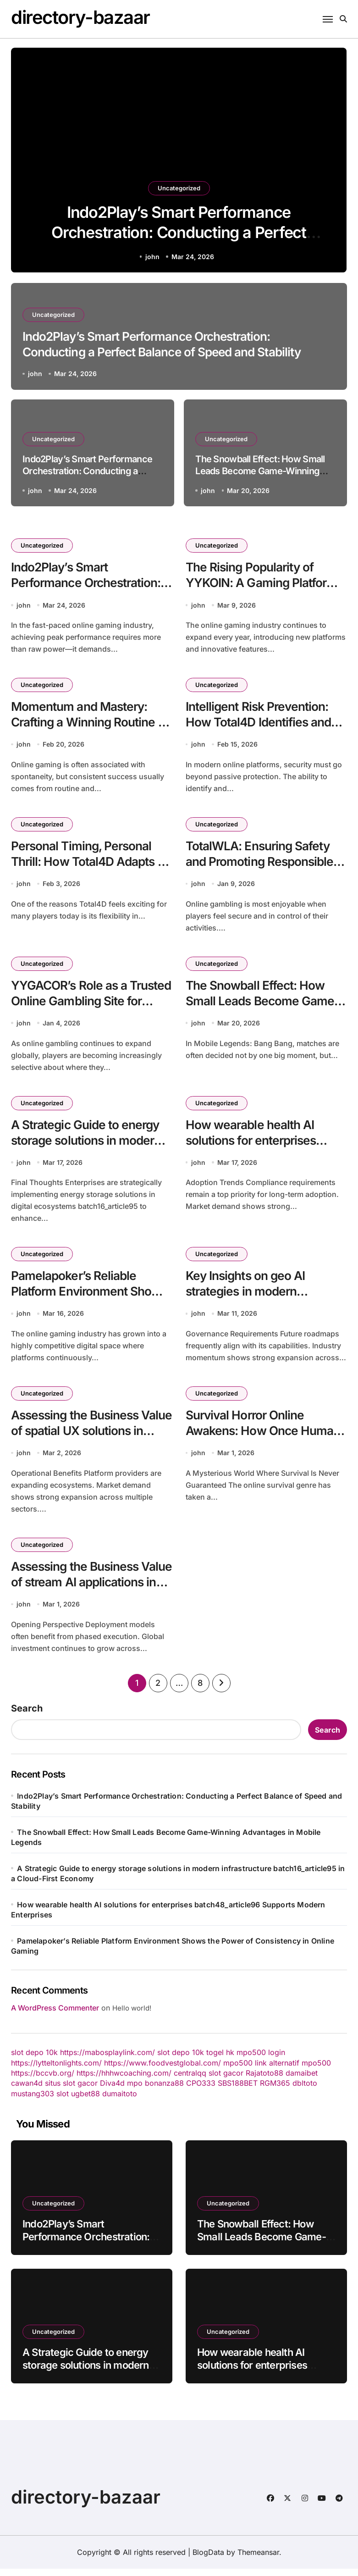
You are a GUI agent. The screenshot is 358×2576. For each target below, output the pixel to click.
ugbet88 (85, 2100)
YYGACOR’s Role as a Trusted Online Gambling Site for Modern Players (80, 1004)
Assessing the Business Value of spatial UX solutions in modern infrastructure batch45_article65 (91, 1445)
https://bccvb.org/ (42, 2080)
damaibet (302, 2080)
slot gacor (226, 2080)
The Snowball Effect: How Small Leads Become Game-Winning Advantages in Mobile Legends (260, 471)
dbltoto (304, 2090)
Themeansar (258, 2559)
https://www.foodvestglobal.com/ (162, 2070)
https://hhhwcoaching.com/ (124, 2080)
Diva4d (112, 2090)
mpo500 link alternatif (261, 2070)
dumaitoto (119, 2100)
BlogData (208, 2559)
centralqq (190, 2080)
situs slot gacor (71, 2090)
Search (27, 1715)
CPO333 (200, 2090)
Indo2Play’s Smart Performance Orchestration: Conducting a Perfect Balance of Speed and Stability (178, 231)
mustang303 (32, 2100)
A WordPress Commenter (55, 2015)
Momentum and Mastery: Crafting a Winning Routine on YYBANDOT (87, 724)
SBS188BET (238, 2090)
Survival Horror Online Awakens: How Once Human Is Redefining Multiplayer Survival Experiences (266, 1445)
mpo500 (316, 2070)
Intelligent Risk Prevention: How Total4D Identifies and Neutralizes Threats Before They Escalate (261, 732)
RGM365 (275, 2090)
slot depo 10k (34, 2059)
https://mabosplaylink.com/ (107, 2059)
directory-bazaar (80, 17)
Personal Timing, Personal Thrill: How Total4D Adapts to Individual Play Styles (86, 864)
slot (62, 2100)
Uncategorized (179, 183)
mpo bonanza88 (155, 2090)
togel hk (220, 2059)
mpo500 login (261, 2059)
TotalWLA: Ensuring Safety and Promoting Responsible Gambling (262, 864)
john (152, 256)
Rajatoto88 (264, 2080)
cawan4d (27, 2090)
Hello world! (131, 2015)
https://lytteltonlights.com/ (56, 2070)
